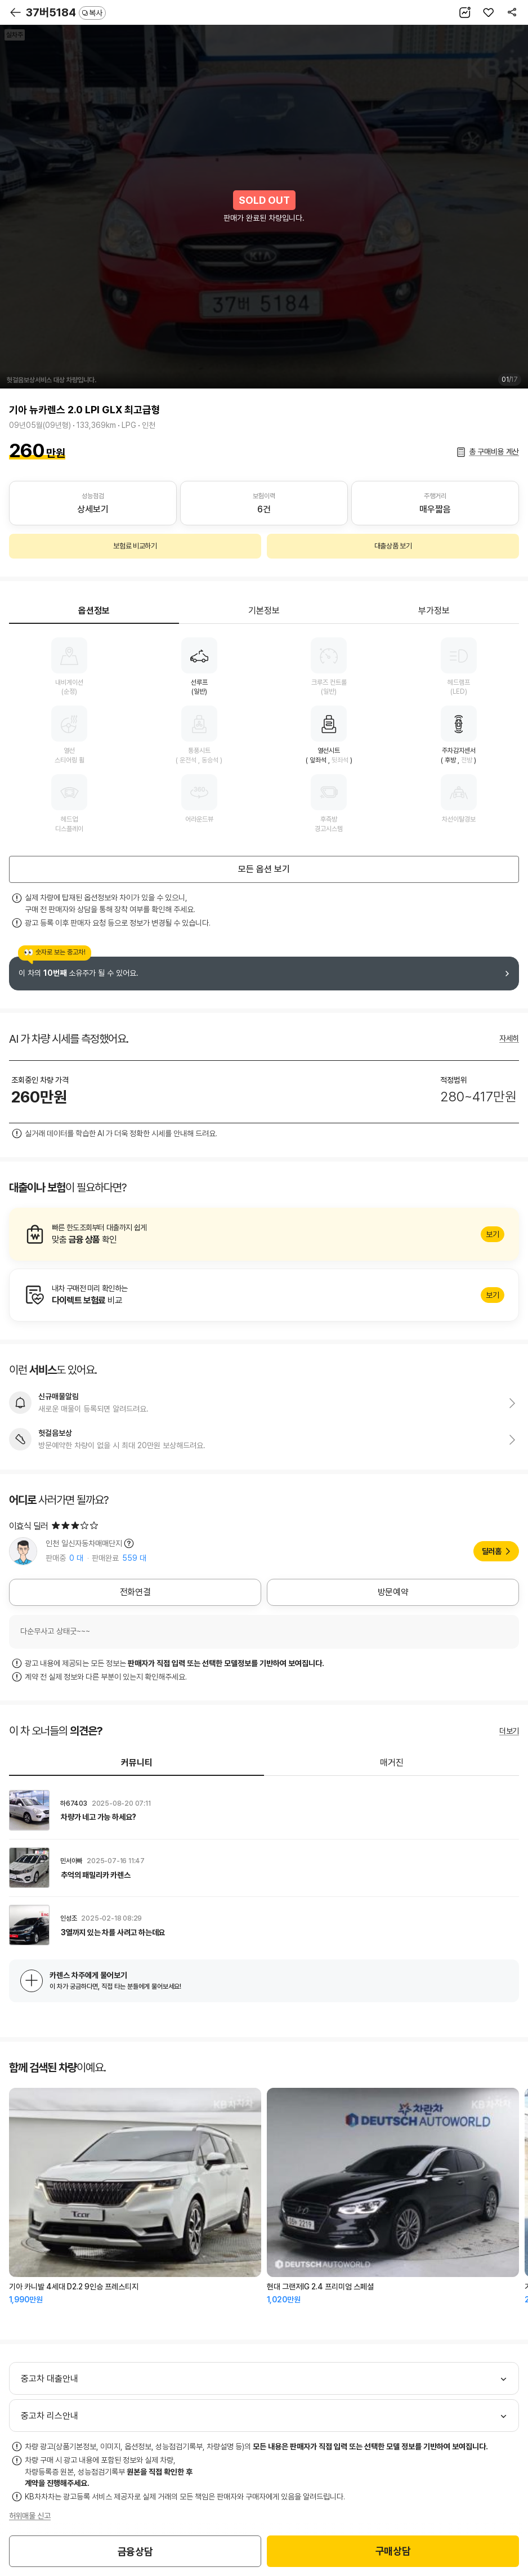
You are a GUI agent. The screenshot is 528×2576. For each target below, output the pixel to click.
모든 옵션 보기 (264, 869)
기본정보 (264, 610)
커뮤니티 (137, 1762)
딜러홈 (492, 1551)
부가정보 (434, 610)
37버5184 (66, 12)
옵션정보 (94, 610)
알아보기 (264, 1234)
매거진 (392, 1762)
